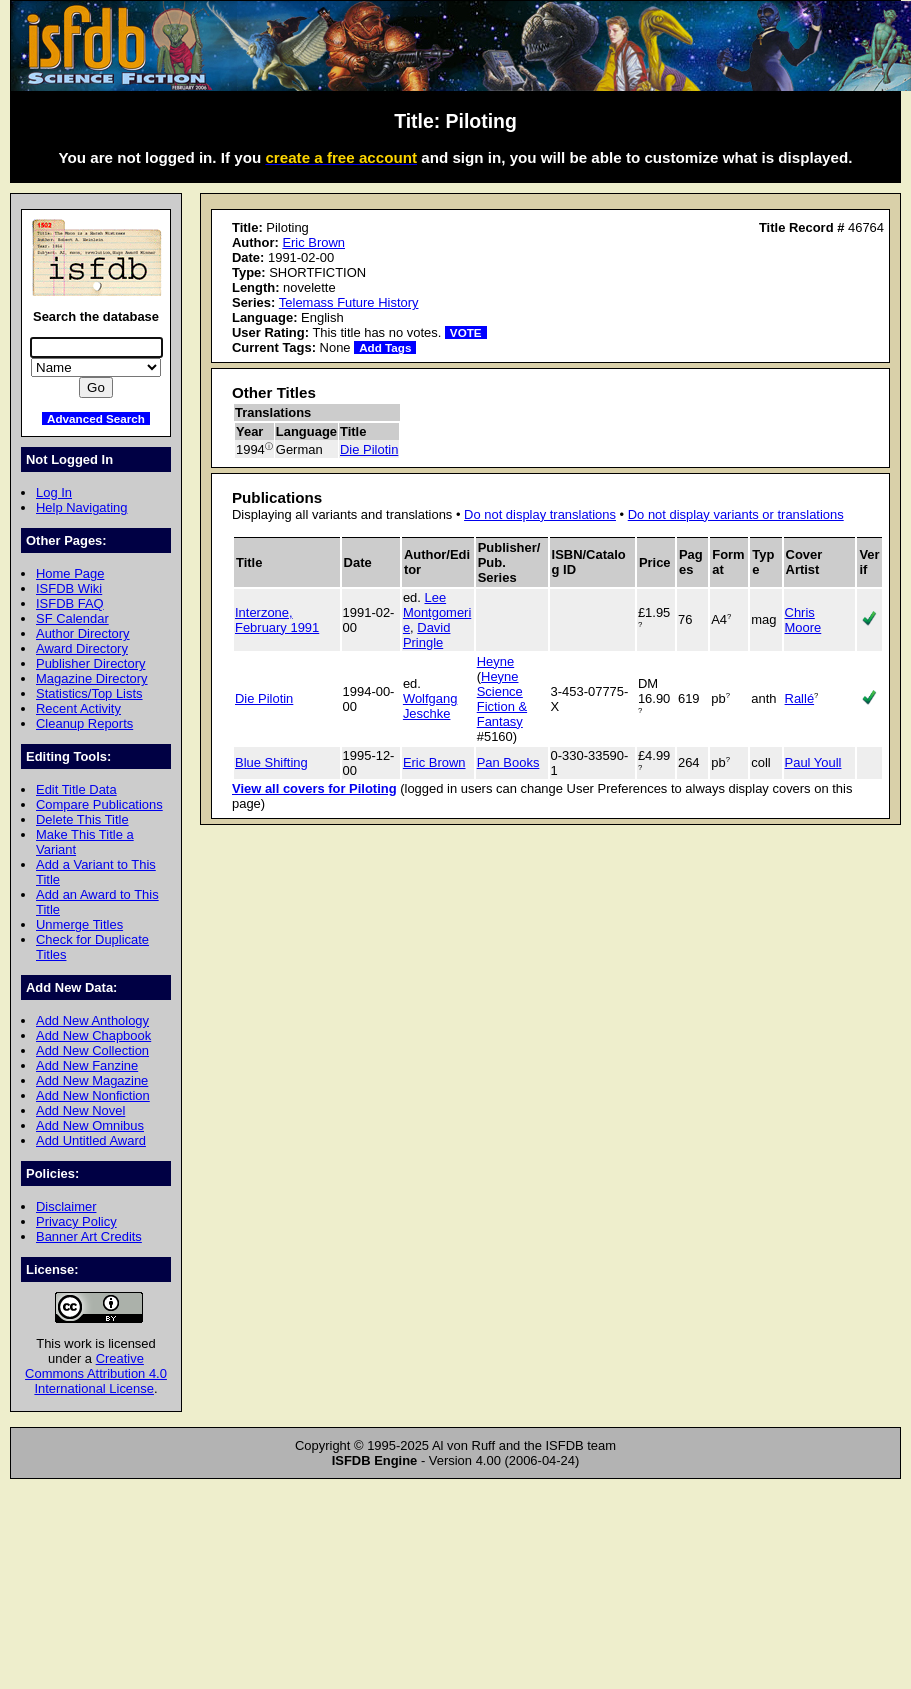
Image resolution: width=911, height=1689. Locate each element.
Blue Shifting (271, 762)
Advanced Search (96, 418)
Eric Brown (313, 242)
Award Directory (82, 648)
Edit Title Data (76, 789)
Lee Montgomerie (437, 612)
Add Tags (385, 347)
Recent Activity (78, 708)
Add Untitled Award (91, 1140)
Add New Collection (92, 1050)
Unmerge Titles (79, 924)
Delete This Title (82, 819)
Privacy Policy (76, 1221)
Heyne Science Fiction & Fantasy (502, 699)
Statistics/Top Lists (89, 693)
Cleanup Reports (84, 723)
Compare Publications (99, 804)
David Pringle (427, 635)
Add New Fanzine (87, 1065)
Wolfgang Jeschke (430, 706)
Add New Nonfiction (93, 1095)
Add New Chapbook (93, 1035)
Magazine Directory (92, 678)
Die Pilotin (369, 449)
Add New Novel (80, 1110)
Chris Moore (803, 620)
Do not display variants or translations (736, 514)
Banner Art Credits (89, 1236)
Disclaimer (66, 1206)
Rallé (800, 698)
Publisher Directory (90, 663)
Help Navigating (81, 507)
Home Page (70, 573)
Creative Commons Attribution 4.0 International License (96, 1373)
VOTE (466, 332)
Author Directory (83, 633)
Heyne (495, 661)
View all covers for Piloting (314, 788)
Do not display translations (540, 514)
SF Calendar (72, 618)
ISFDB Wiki (69, 588)
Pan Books (508, 762)
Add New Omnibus (90, 1125)
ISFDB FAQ (70, 603)
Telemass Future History (349, 302)
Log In (54, 492)
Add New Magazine (92, 1080)
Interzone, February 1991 (277, 620)
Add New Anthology (92, 1020)
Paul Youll (813, 762)
